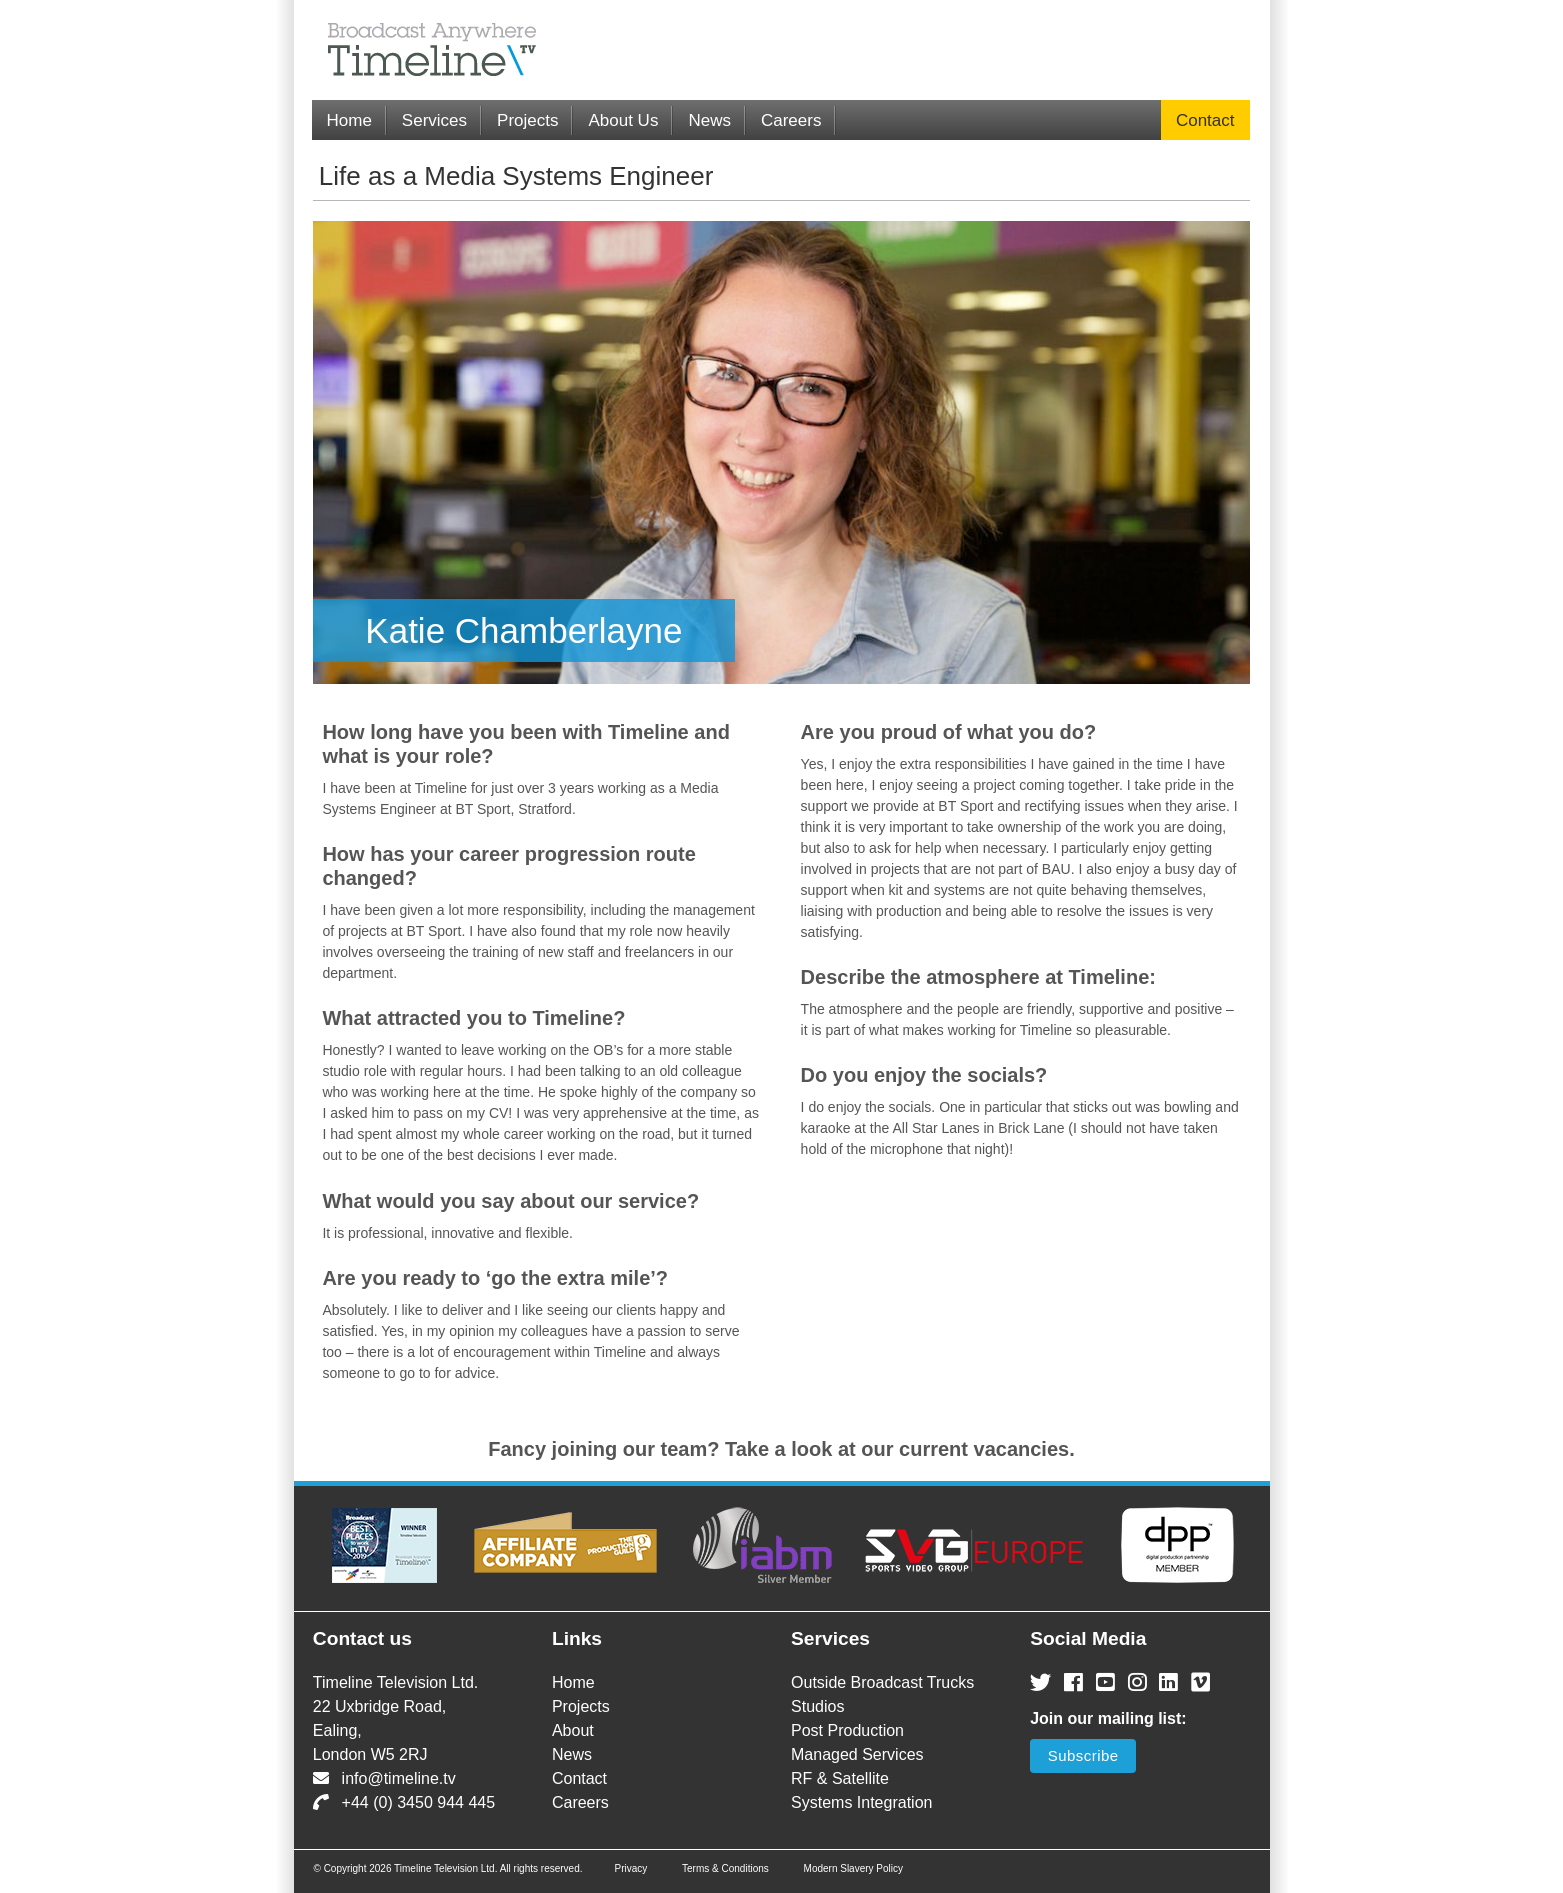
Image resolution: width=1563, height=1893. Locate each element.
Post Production (847, 1730)
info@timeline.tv (384, 1778)
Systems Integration (861, 1802)
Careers (791, 120)
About (573, 1730)
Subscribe (1083, 1755)
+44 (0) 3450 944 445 (404, 1802)
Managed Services (857, 1754)
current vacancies (984, 1449)
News (709, 120)
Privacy (630, 1868)
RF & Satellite (840, 1778)
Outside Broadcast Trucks (882, 1682)
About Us (623, 120)
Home (349, 120)
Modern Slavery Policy (853, 1868)
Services (434, 120)
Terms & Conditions (725, 1868)
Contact (1205, 120)
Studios (817, 1706)
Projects (527, 120)
